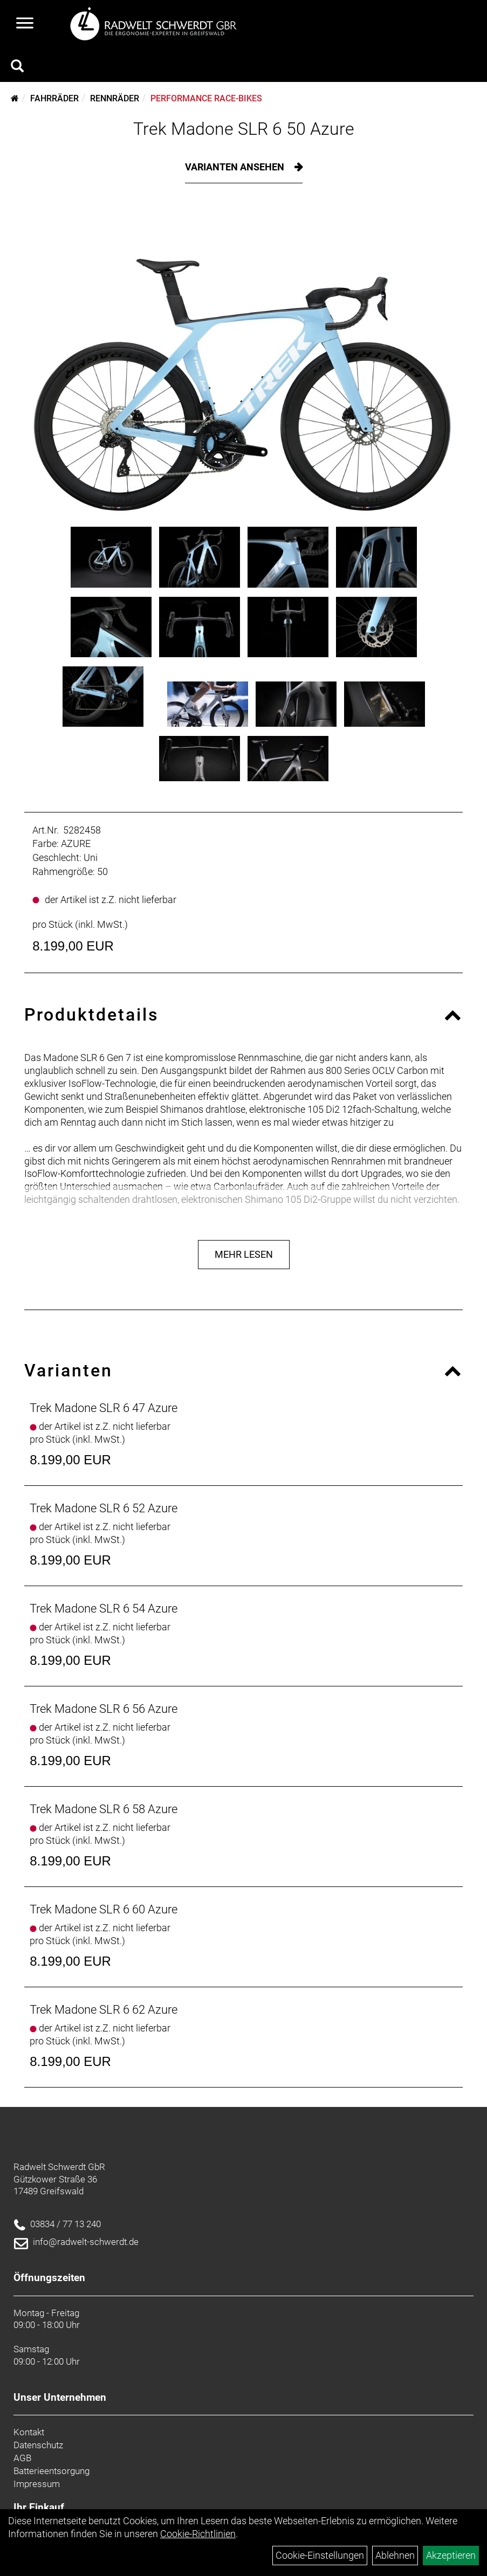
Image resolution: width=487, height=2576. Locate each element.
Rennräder (114, 98)
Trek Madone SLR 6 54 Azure (103, 1608)
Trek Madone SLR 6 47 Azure (103, 1408)
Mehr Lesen (244, 1254)
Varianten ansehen (235, 167)
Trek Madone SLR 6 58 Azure (103, 1809)
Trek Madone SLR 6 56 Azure (103, 1709)
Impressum (36, 2483)
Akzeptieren (451, 2555)
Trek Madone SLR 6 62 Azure (103, 2009)
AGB (22, 2458)
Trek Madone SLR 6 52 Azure (103, 1508)
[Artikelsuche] (17, 67)
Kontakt (28, 2432)
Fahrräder (54, 98)
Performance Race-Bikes (206, 98)
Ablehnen (395, 2555)
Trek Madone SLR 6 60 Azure (103, 1909)
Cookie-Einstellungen (320, 2555)
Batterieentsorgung (51, 2470)
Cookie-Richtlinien (198, 2533)
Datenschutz (38, 2445)
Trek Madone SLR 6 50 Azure (243, 129)
